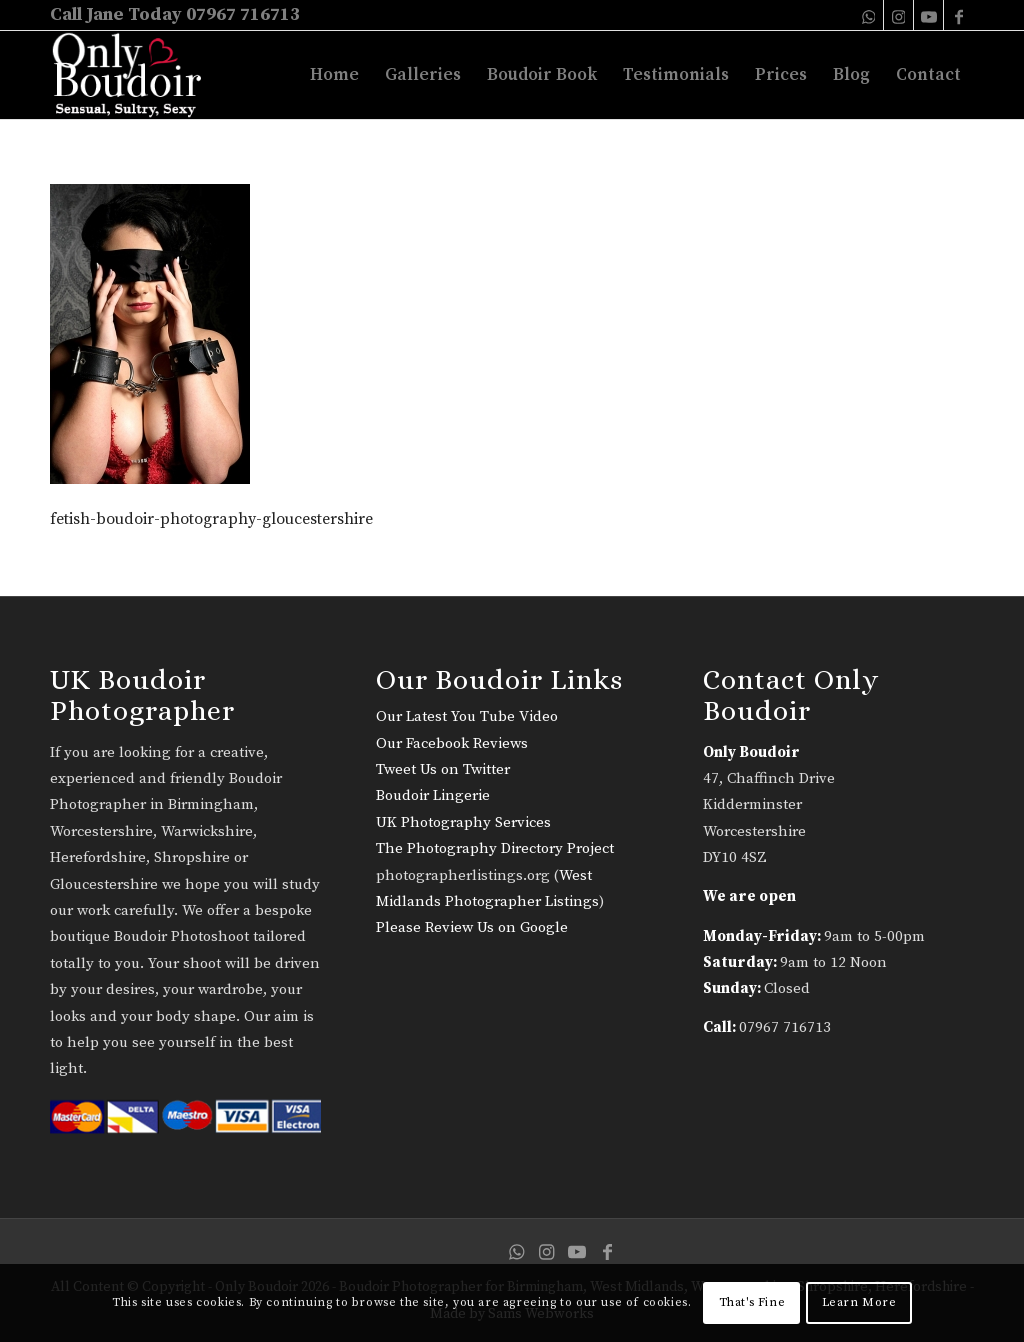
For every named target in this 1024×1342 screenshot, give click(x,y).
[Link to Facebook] (959, 15)
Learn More (859, 1302)
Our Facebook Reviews (452, 743)
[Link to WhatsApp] (868, 15)
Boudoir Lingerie (433, 795)
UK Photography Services (463, 822)
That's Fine (752, 1302)
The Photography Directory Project (495, 848)
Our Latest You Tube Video (467, 716)
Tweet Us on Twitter (443, 769)
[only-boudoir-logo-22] (135, 75)
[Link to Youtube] (928, 15)
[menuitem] (334, 75)
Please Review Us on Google (472, 927)
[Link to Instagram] (898, 15)
